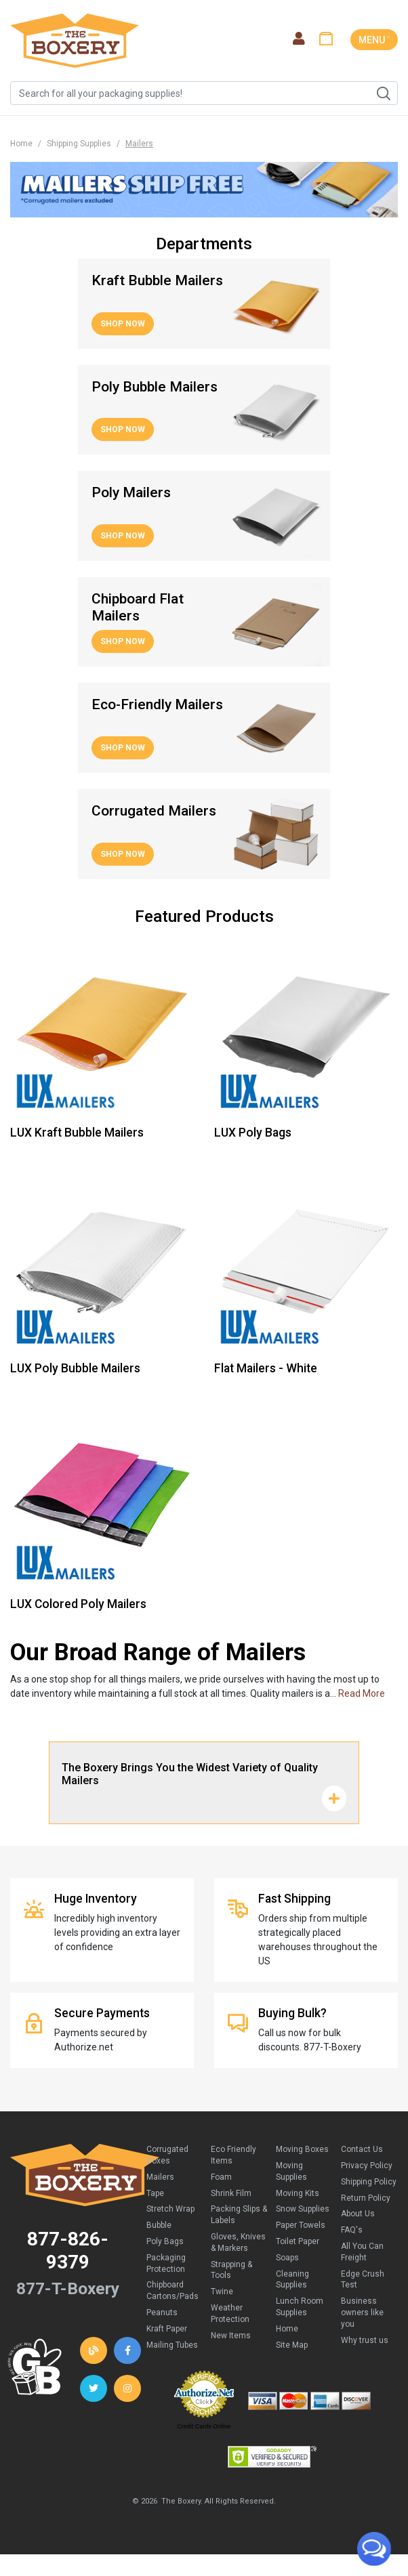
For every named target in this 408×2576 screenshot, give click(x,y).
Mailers (160, 2177)
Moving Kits (297, 2193)
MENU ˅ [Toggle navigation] (374, 40)
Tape (155, 2193)
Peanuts (162, 2312)
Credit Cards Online (203, 2426)
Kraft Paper (166, 2329)
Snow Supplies (302, 2209)
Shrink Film (231, 2193)
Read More (361, 1693)
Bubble (158, 2225)
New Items (231, 2335)
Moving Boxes (302, 2149)
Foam (221, 2177)
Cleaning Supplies (292, 2279)
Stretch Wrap (170, 2209)
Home (21, 143)
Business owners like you (362, 2312)
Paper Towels (300, 2225)
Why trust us (364, 2340)
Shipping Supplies (79, 143)
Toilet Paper (297, 2241)
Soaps (287, 2257)
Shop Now (122, 324)
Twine (222, 2291)
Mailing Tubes (172, 2345)
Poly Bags (165, 2241)
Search (383, 93)
